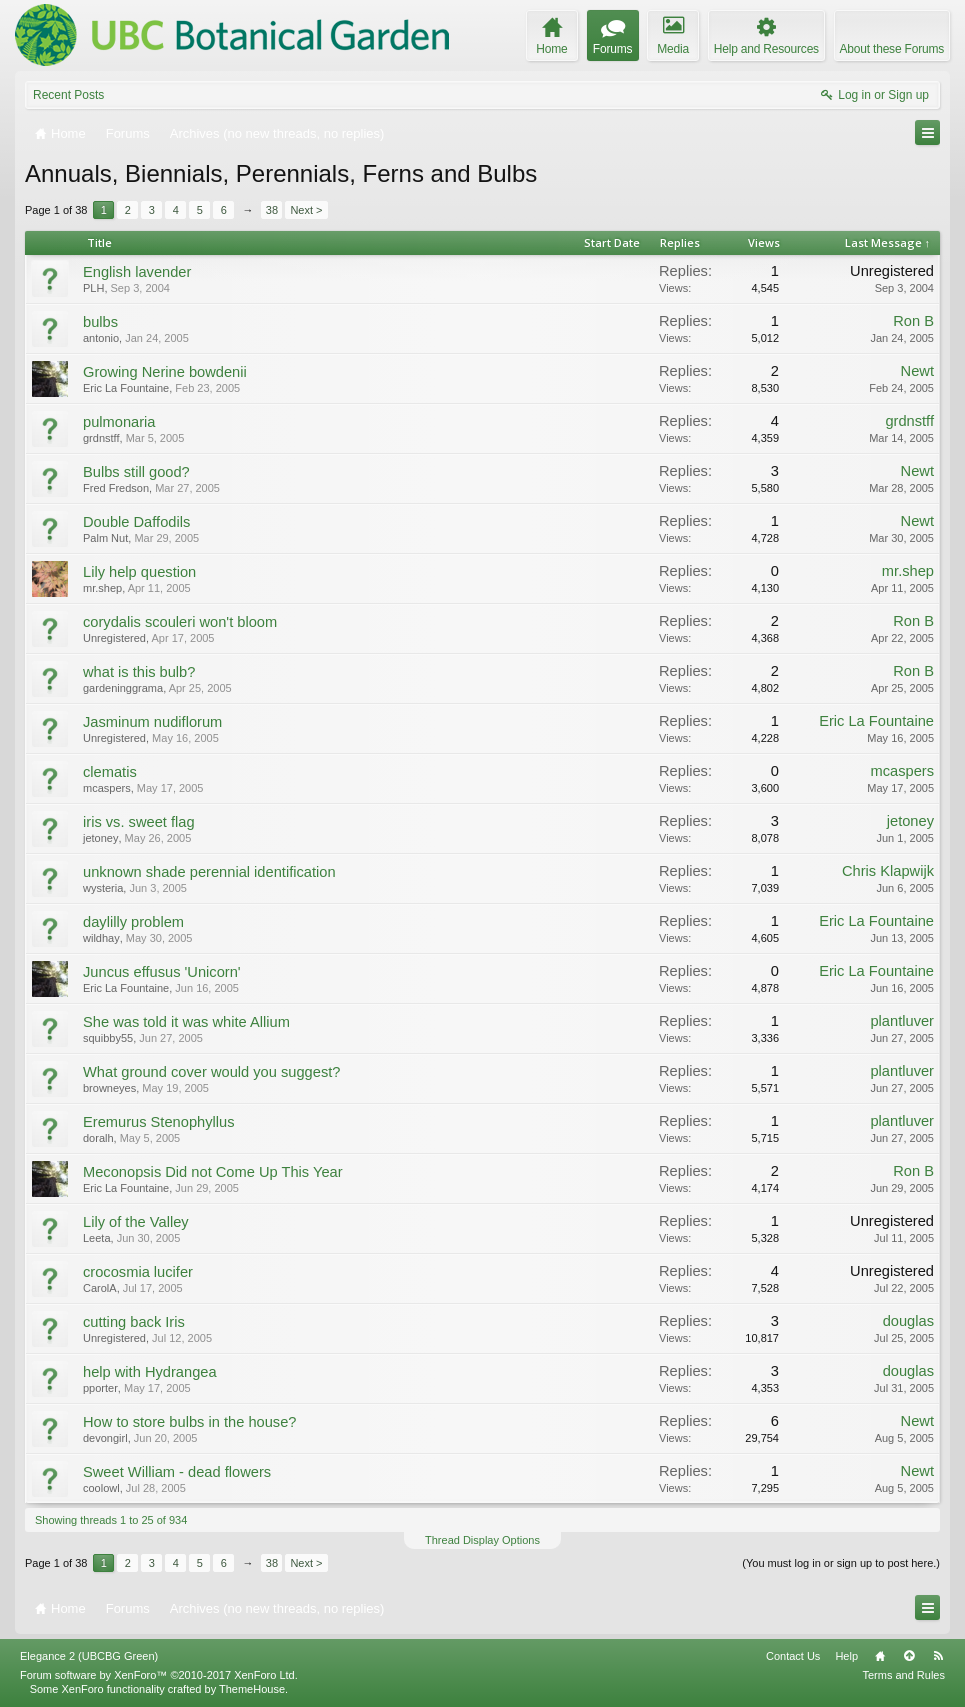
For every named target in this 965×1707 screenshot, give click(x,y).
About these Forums (892, 49)
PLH (93, 288)
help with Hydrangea (150, 1372)
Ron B (913, 321)
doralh (98, 1138)
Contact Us (793, 1656)
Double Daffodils (136, 522)
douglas (908, 1321)
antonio (101, 338)
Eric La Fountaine (126, 388)
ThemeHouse (252, 1689)
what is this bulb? (139, 672)
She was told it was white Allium (186, 1022)
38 (272, 210)
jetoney (100, 838)
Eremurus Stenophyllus (159, 1122)
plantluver (902, 1021)
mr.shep (102, 588)
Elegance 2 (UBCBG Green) (89, 1656)
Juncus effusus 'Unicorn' (162, 972)
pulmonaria (119, 422)
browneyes (109, 1088)
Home (880, 1656)
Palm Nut (105, 538)
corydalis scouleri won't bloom (180, 622)
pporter (100, 1388)
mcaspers (107, 788)
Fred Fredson (116, 488)
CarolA (100, 1288)
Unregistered (892, 271)
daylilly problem (133, 922)
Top (909, 1656)
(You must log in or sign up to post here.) (841, 1563)
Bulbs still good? (136, 472)
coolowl (101, 1488)
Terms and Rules (903, 1675)
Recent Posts (68, 95)
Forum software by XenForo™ (159, 1675)
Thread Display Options (482, 1540)
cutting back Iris (134, 1322)
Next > (306, 210)
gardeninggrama (123, 688)
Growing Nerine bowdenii (165, 372)
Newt (917, 371)
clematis (110, 772)
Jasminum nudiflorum (152, 722)
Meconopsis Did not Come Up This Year (213, 1172)
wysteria (103, 888)
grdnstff (101, 438)
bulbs (100, 322)
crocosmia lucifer (138, 1272)
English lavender (137, 272)
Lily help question (139, 572)
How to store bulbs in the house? (189, 1422)
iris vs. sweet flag (139, 822)
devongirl (105, 1438)
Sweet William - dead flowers (177, 1472)
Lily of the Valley (136, 1222)
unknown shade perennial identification (209, 872)
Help (846, 1656)
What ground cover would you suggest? (211, 1072)
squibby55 (108, 1038)
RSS (938, 1656)
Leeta (97, 1238)
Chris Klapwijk (888, 871)
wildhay (101, 938)
